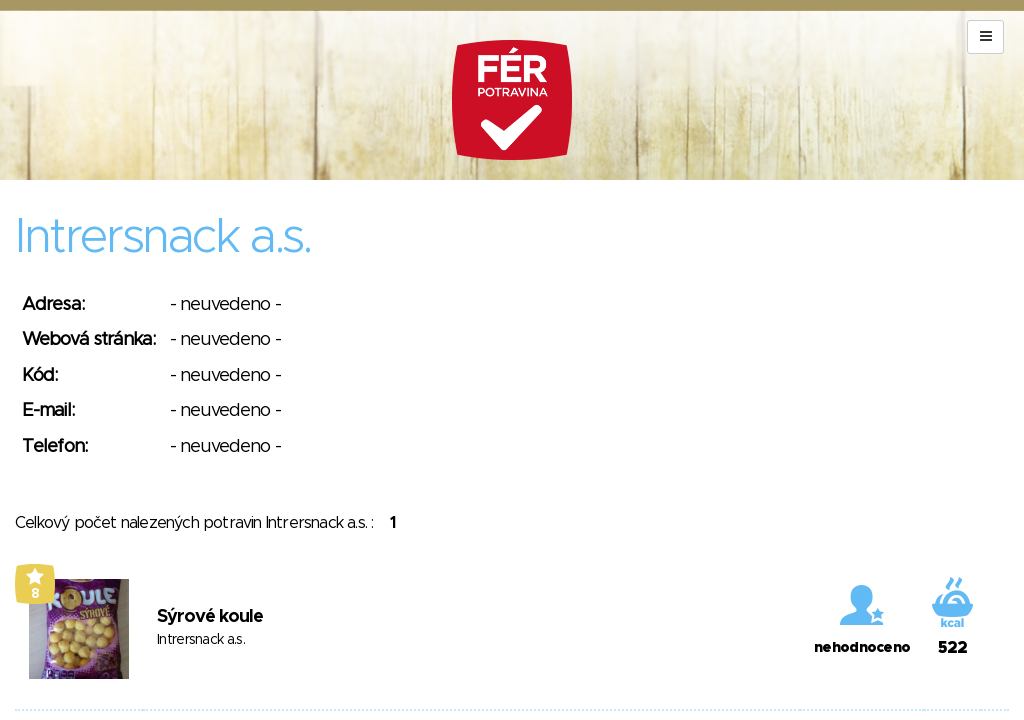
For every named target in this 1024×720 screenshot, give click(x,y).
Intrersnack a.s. (201, 640)
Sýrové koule (210, 617)
